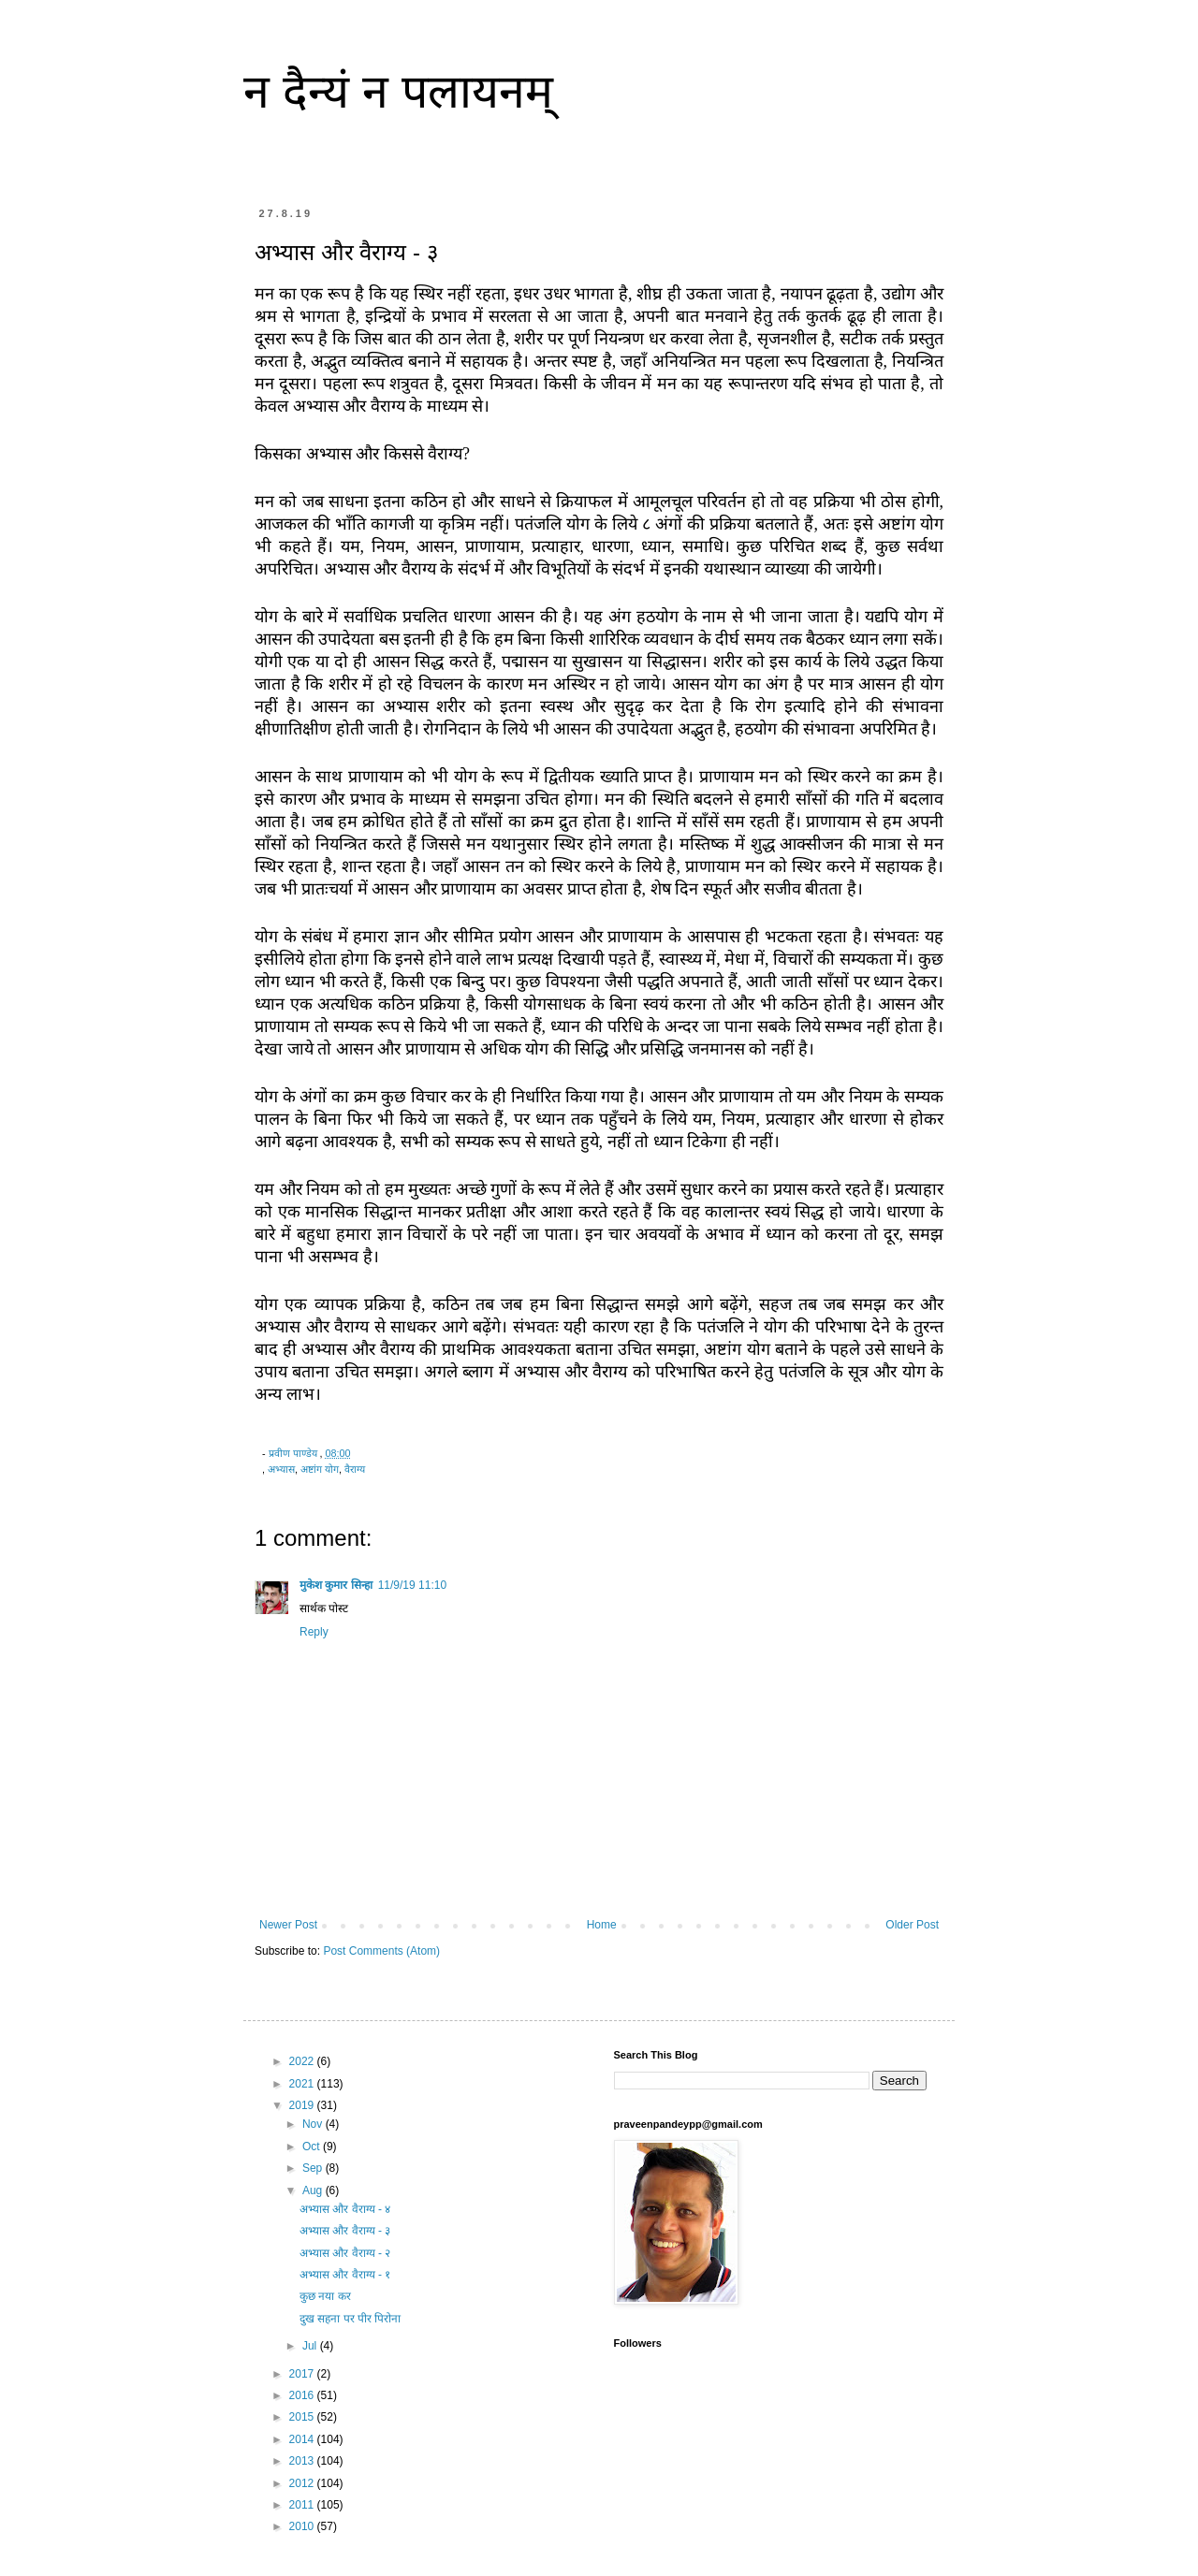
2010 (303, 2526)
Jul (311, 2345)
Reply (314, 1631)
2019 (303, 2105)
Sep (314, 2168)
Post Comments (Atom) (381, 1950)
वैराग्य (354, 1469)
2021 (303, 2083)
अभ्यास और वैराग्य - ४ (345, 2209)
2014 (303, 2439)
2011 (303, 2504)
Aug (314, 2190)
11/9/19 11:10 (412, 1585)
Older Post (912, 1924)
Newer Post (288, 1924)
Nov (314, 2124)
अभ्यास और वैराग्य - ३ (345, 2230)
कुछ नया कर (325, 2296)
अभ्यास (281, 1469)
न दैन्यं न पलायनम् (398, 91)
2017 (303, 2373)
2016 (303, 2395)
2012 (303, 2483)
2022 (303, 2061)
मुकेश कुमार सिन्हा (336, 1585)
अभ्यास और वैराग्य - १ (345, 2274)
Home (602, 1924)
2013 (303, 2460)
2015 (303, 2416)
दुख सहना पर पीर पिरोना (350, 2318)
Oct (312, 2146)
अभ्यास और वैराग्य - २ (345, 2253)
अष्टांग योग (319, 1469)
